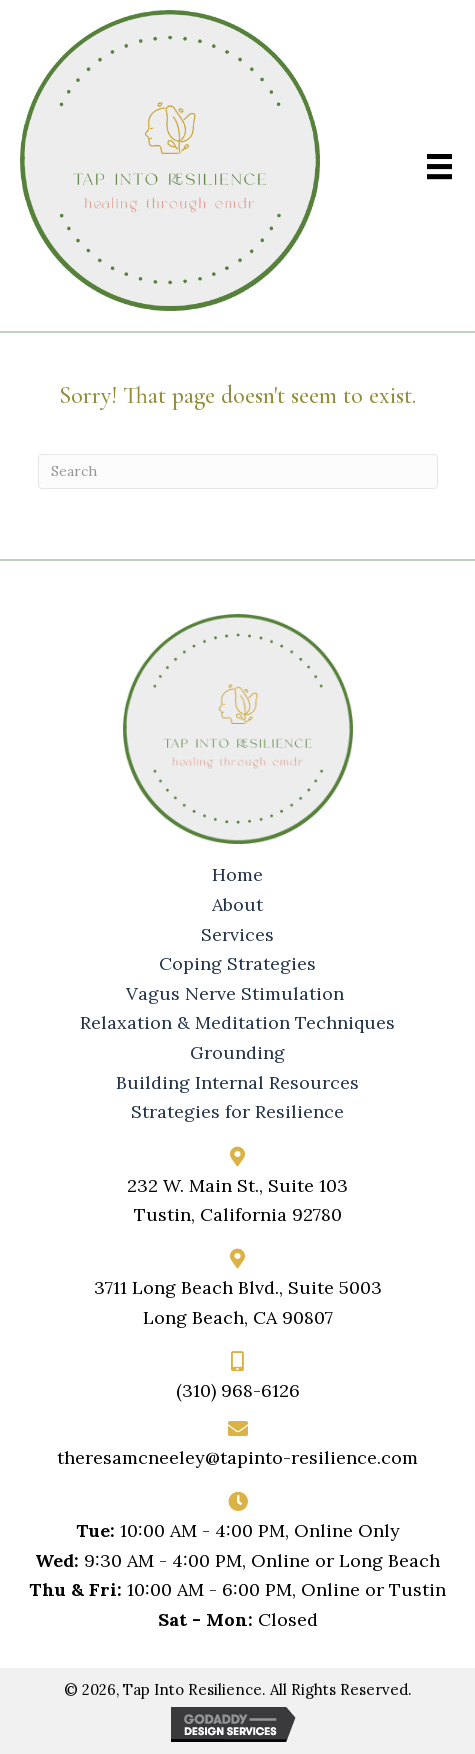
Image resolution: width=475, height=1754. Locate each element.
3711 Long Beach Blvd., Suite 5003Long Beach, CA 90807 (238, 1302)
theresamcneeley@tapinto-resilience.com (237, 1457)
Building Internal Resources (237, 1083)
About (237, 905)
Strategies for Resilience (237, 1112)
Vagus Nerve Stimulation (237, 994)
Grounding (237, 1053)
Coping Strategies (237, 964)
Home (237, 875)
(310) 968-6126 (238, 1390)
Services (237, 935)
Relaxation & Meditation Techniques (237, 1023)
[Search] (238, 471)
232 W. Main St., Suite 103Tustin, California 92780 (237, 1200)
